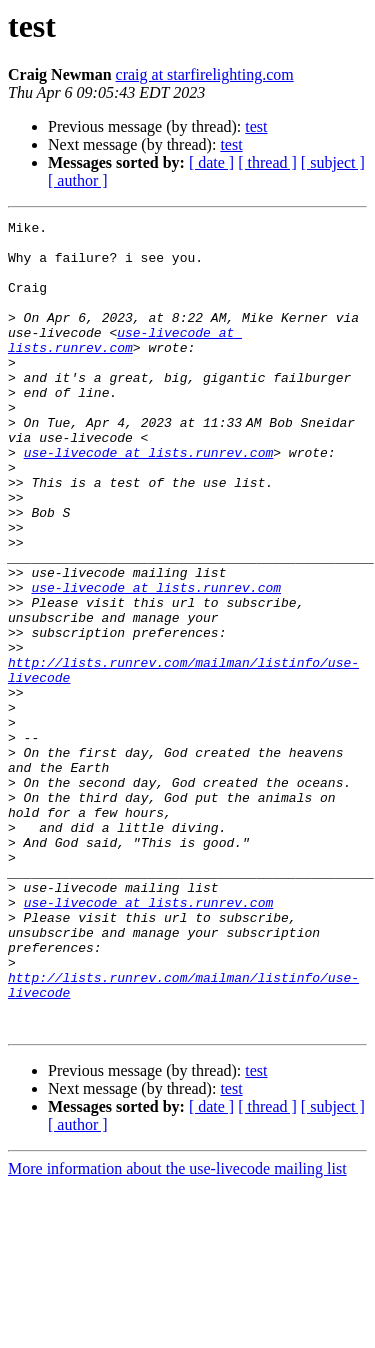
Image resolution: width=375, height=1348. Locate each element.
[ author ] (78, 180)
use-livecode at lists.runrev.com (125, 365)
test (256, 126)
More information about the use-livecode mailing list (177, 1330)
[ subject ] (333, 162)
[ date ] (211, 162)
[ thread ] (267, 162)
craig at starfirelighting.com (205, 74)
